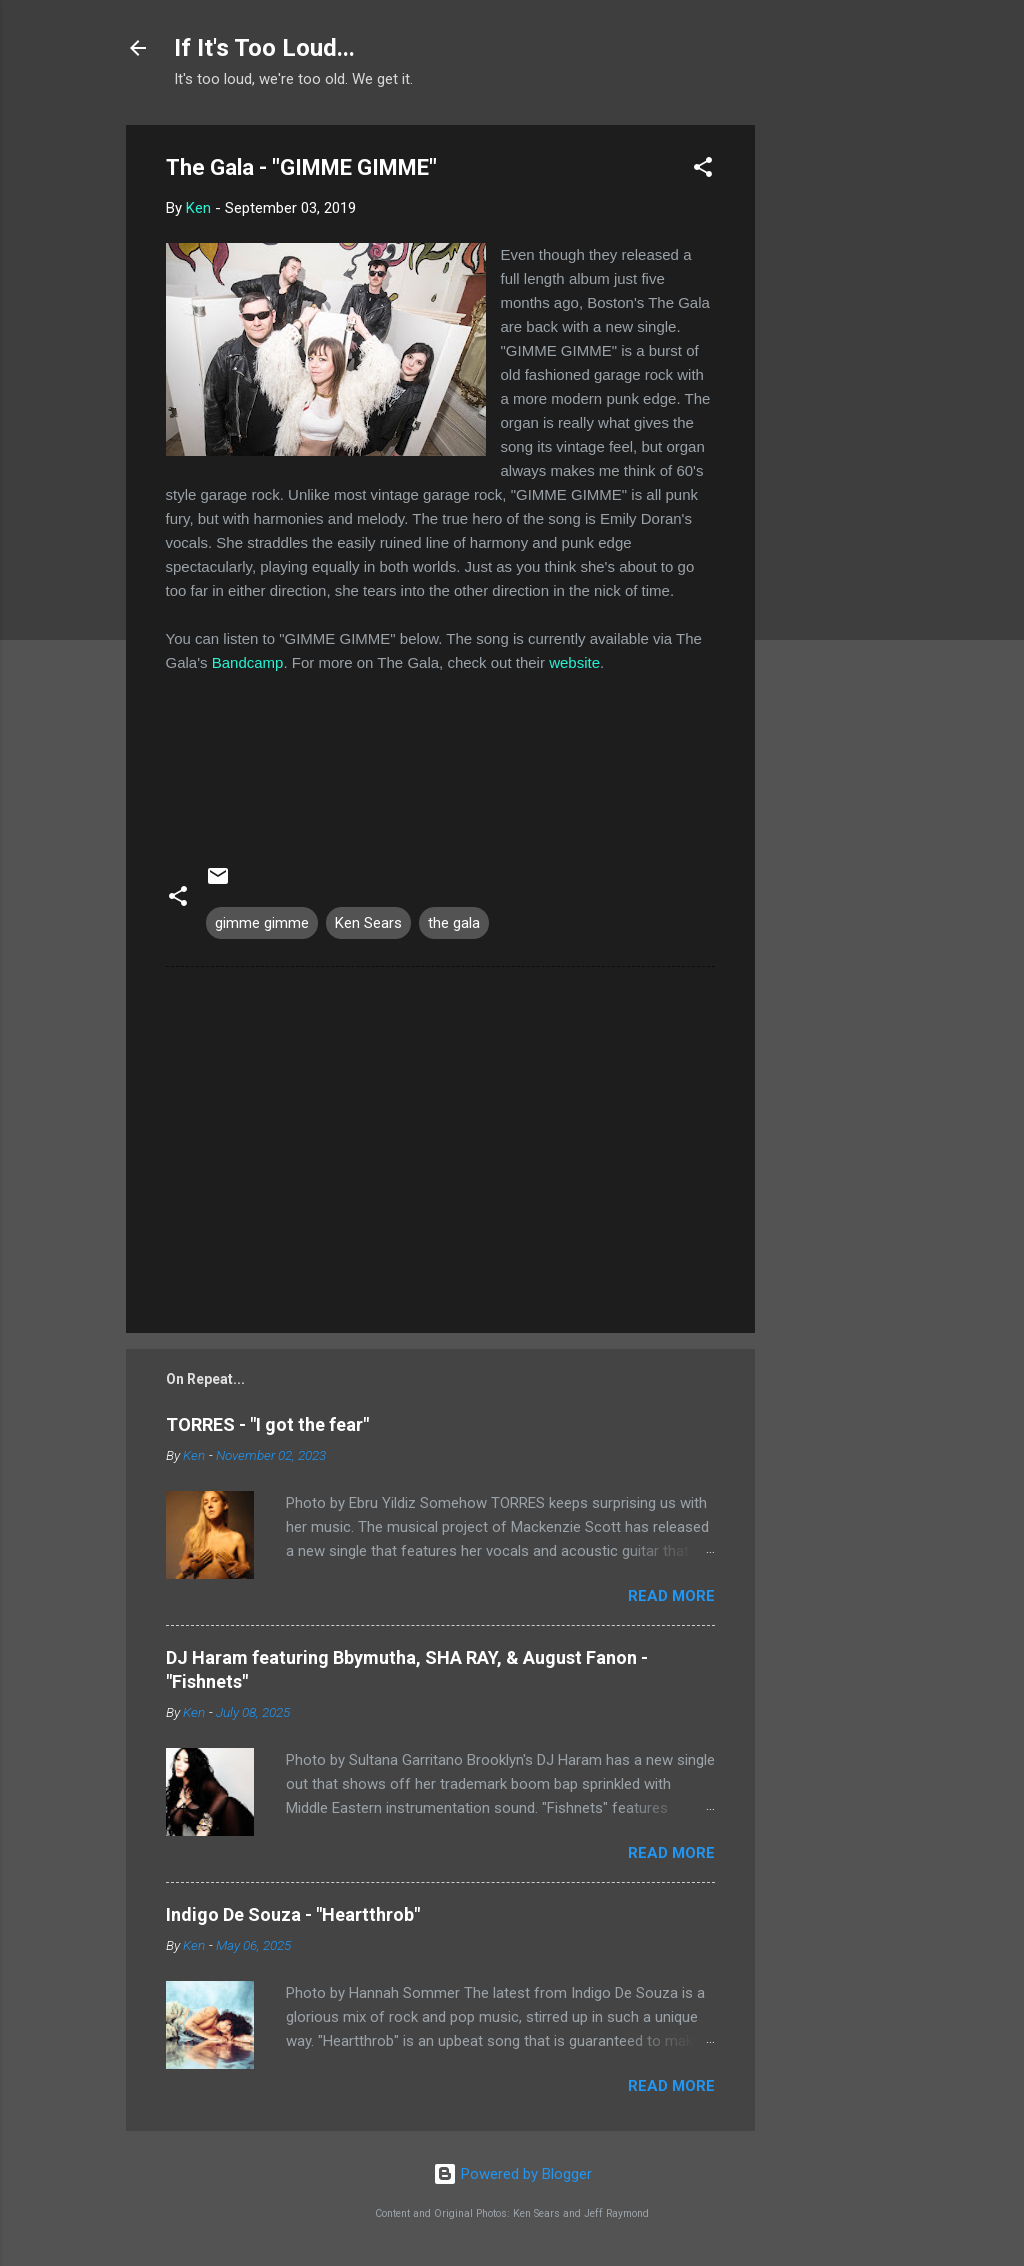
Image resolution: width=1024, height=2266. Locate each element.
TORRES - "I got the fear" (267, 1424)
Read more (671, 1596)
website (574, 662)
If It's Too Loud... (264, 48)
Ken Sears (368, 923)
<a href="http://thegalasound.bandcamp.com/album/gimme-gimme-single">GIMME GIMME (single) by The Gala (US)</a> (440, 759)
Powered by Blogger (512, 2174)
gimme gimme (262, 923)
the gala (454, 923)
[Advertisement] (835, 425)
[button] (703, 170)
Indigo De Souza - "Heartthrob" (293, 1914)
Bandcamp (248, 662)
